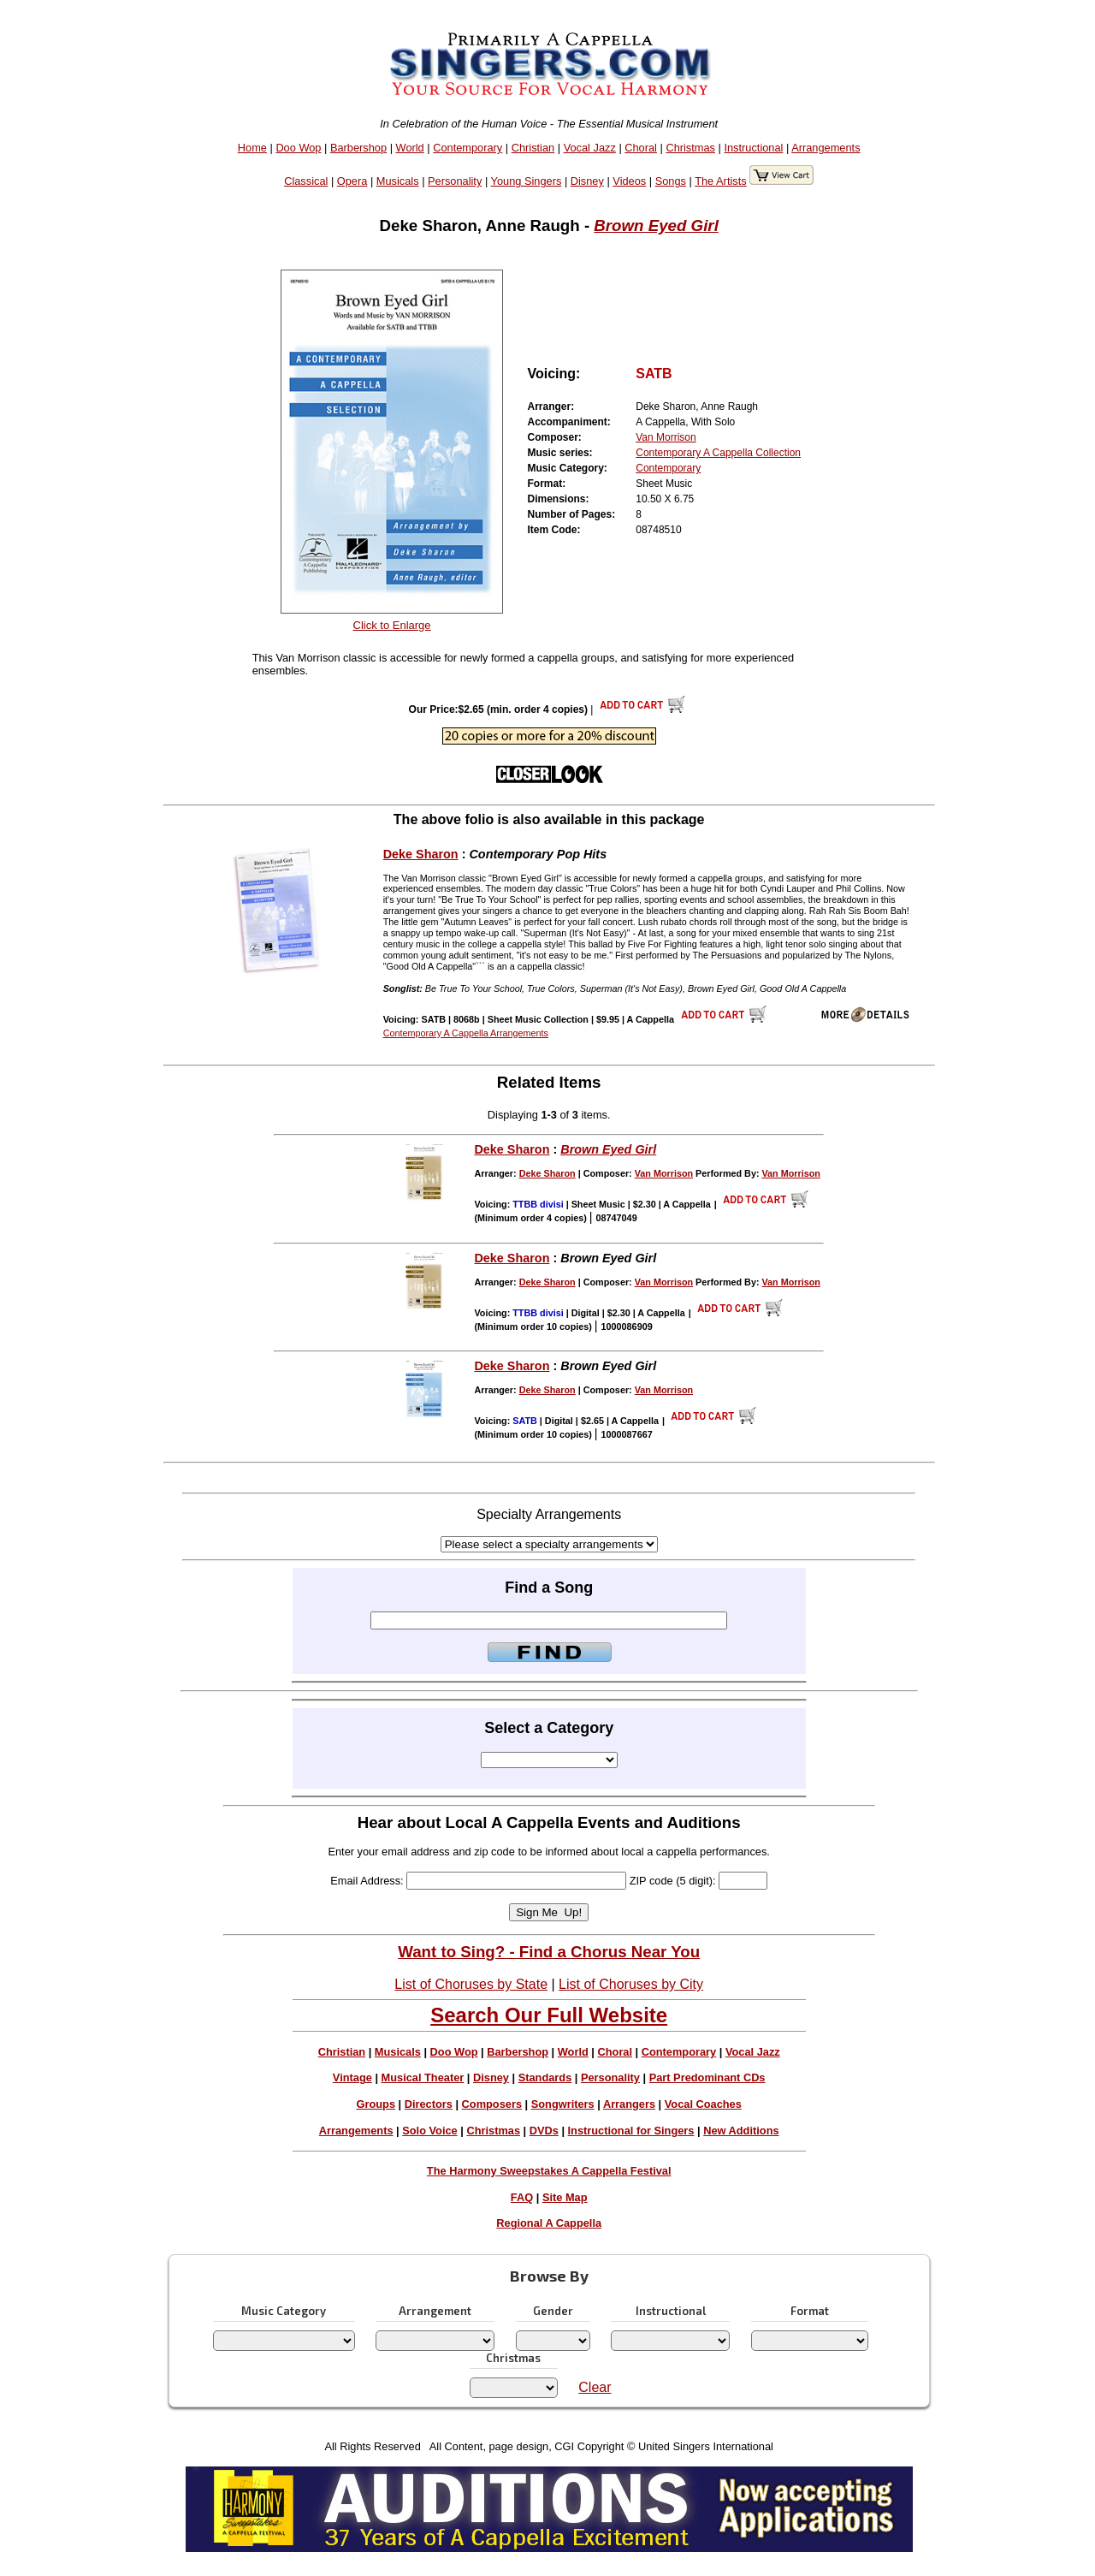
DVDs (544, 2130)
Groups (376, 2104)
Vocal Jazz (590, 147)
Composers (492, 2104)
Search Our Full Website (548, 2015)
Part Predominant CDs (707, 2077)
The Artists (720, 181)
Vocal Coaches (703, 2104)
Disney (587, 181)
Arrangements (825, 147)
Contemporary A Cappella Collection (718, 453)
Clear (594, 2387)
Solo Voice (429, 2130)
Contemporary (467, 147)
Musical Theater (423, 2077)
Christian (533, 147)
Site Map (565, 2197)
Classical (306, 181)
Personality (455, 181)
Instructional (753, 147)
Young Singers (526, 181)
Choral (640, 147)
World (410, 147)
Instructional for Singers (631, 2130)
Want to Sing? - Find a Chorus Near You (549, 1952)
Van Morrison (665, 437)
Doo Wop (298, 147)
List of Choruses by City (631, 1984)
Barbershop (358, 147)
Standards (545, 2077)
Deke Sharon (421, 854)
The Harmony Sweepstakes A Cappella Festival (549, 2170)
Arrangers (629, 2104)
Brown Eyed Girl (656, 225)
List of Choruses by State (471, 1984)
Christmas (690, 147)
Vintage (352, 2077)
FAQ (522, 2197)
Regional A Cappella (548, 2223)
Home (252, 147)
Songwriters (563, 2104)
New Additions (740, 2130)
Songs (670, 181)
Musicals (397, 181)
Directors (429, 2104)
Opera (352, 181)
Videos (629, 181)
